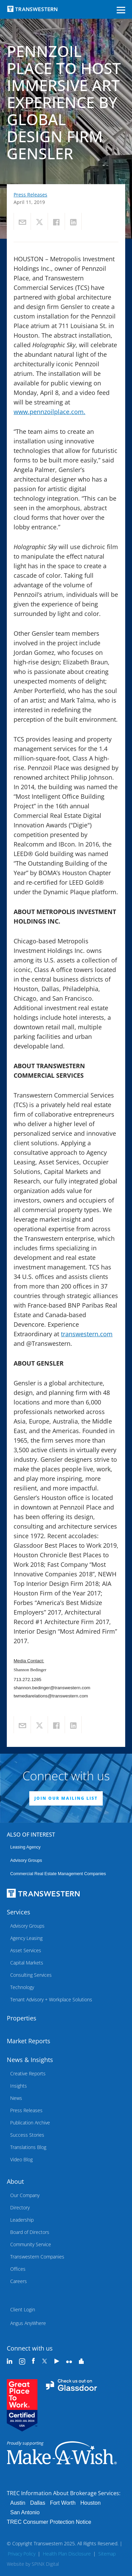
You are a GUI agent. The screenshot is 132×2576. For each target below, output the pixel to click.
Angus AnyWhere (28, 2323)
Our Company (24, 2195)
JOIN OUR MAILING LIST (66, 1798)
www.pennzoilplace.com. (49, 412)
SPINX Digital (45, 2564)
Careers (18, 2281)
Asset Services (25, 1950)
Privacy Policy (21, 2553)
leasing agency (25, 1847)
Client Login (22, 2309)
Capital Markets (26, 1962)
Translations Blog (28, 2147)
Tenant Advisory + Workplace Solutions (51, 1999)
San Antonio (24, 2512)
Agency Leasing (26, 1938)
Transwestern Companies (37, 2256)
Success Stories (27, 2135)
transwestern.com (87, 1334)
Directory (20, 2207)
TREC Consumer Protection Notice (49, 2522)
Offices (18, 2269)
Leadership (22, 2220)
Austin (17, 2503)
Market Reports (28, 2041)
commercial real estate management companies (58, 1873)
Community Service (30, 2244)
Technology (22, 1987)
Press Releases (30, 194)
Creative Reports (28, 2073)
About (15, 2181)
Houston (90, 2503)
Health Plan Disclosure (67, 2553)
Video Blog (21, 2159)
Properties (21, 2018)
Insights (18, 2085)
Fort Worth (63, 2503)
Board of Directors (29, 2232)
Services (18, 1912)
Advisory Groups (26, 1860)
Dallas (37, 2503)
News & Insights (30, 2060)
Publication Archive (30, 2122)
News (16, 2098)
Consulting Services (31, 1975)
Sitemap (107, 2553)
